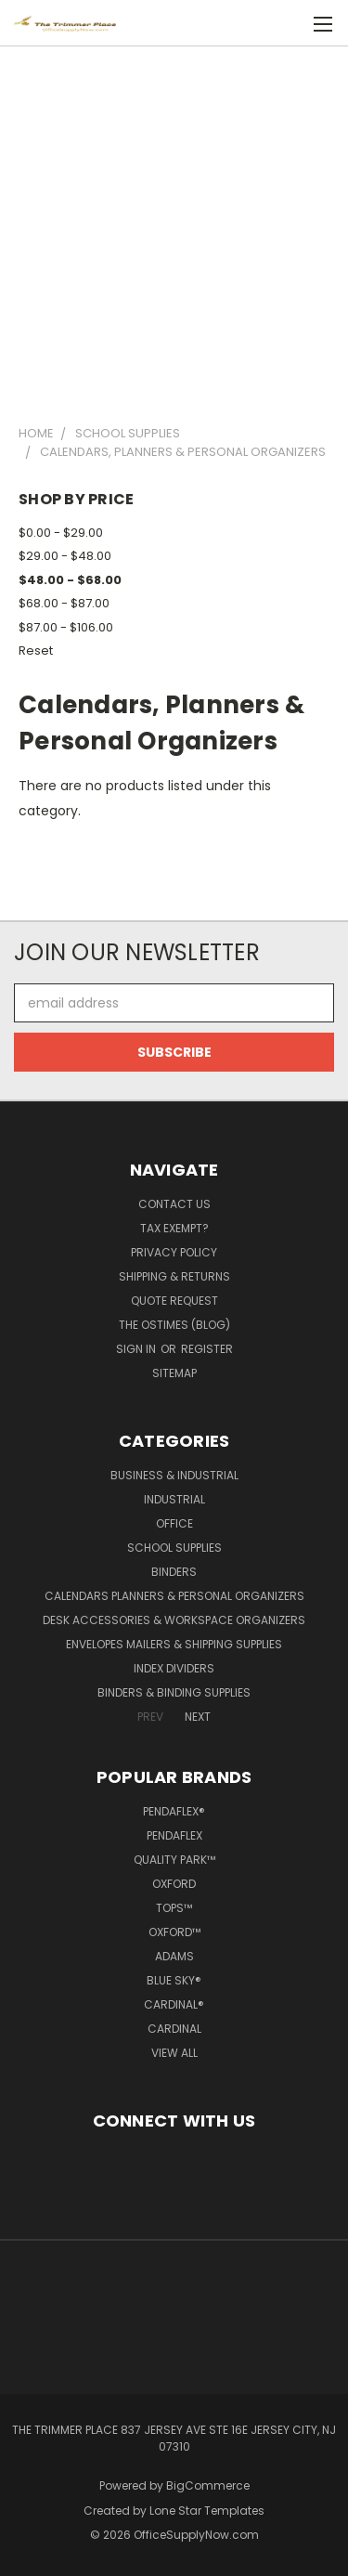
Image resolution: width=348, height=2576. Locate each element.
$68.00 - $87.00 (64, 603)
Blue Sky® (174, 1980)
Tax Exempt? (174, 1228)
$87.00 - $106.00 (66, 627)
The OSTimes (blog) (174, 1325)
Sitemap (174, 1373)
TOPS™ (174, 1908)
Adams (174, 1956)
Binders (174, 1572)
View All (174, 2053)
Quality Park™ (174, 1859)
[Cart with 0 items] (292, 23)
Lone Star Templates (206, 2510)
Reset (36, 650)
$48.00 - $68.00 (70, 580)
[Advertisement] (174, 227)
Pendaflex (174, 1835)
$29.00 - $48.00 (65, 556)
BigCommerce (208, 2485)
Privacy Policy (174, 1252)
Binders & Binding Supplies (174, 1692)
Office (174, 1523)
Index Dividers (174, 1668)
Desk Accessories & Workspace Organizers (174, 1620)
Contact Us (174, 1204)
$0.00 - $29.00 (61, 532)
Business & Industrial (174, 1475)
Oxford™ (174, 1932)
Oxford (174, 1884)
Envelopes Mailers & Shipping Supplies (174, 1644)
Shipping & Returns (174, 1276)
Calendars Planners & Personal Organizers (174, 1596)
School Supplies (174, 1547)
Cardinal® (174, 2004)
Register (207, 1349)
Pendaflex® (174, 1811)
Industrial (174, 1499)
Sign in (137, 1349)
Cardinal (174, 2028)
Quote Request (174, 1300)
